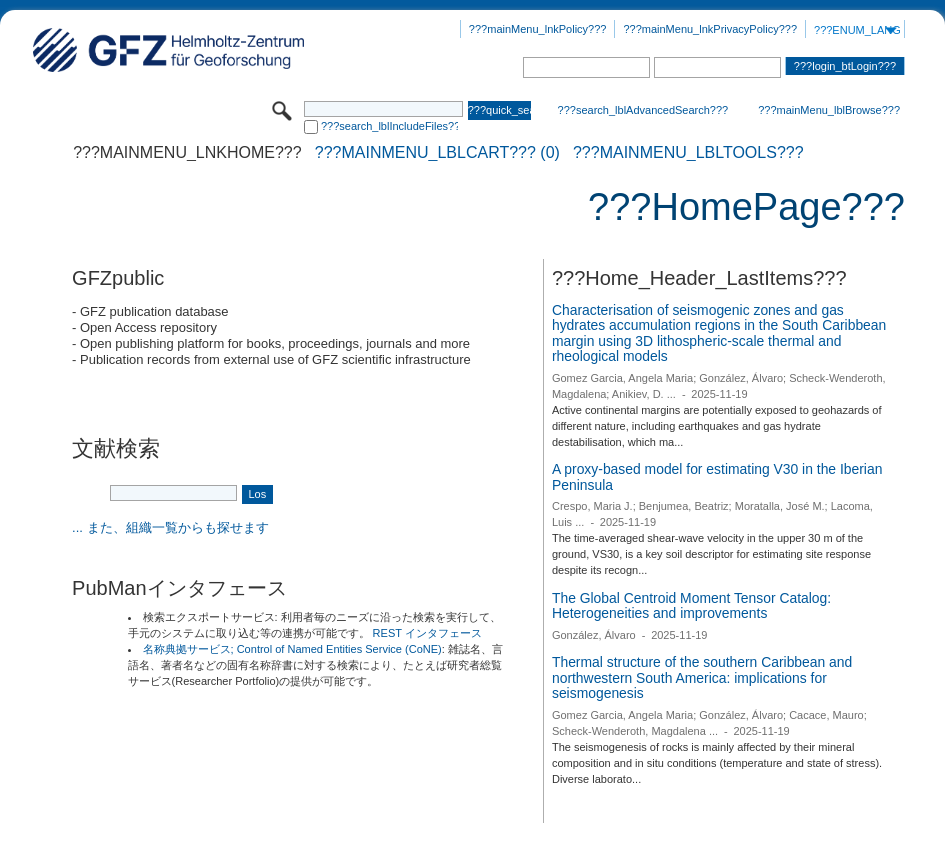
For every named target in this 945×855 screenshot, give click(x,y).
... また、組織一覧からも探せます (170, 527)
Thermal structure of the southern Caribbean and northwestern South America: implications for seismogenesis (702, 677)
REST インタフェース (427, 633)
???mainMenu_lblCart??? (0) (437, 153)
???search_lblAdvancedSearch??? (643, 110)
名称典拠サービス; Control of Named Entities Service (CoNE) (292, 649)
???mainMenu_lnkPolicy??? (538, 29)
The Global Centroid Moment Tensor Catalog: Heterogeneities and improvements (691, 606)
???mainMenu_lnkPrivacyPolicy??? (710, 29)
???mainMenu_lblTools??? (688, 153)
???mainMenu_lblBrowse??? (829, 110)
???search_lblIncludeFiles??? (389, 126)
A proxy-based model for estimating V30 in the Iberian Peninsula (717, 477)
